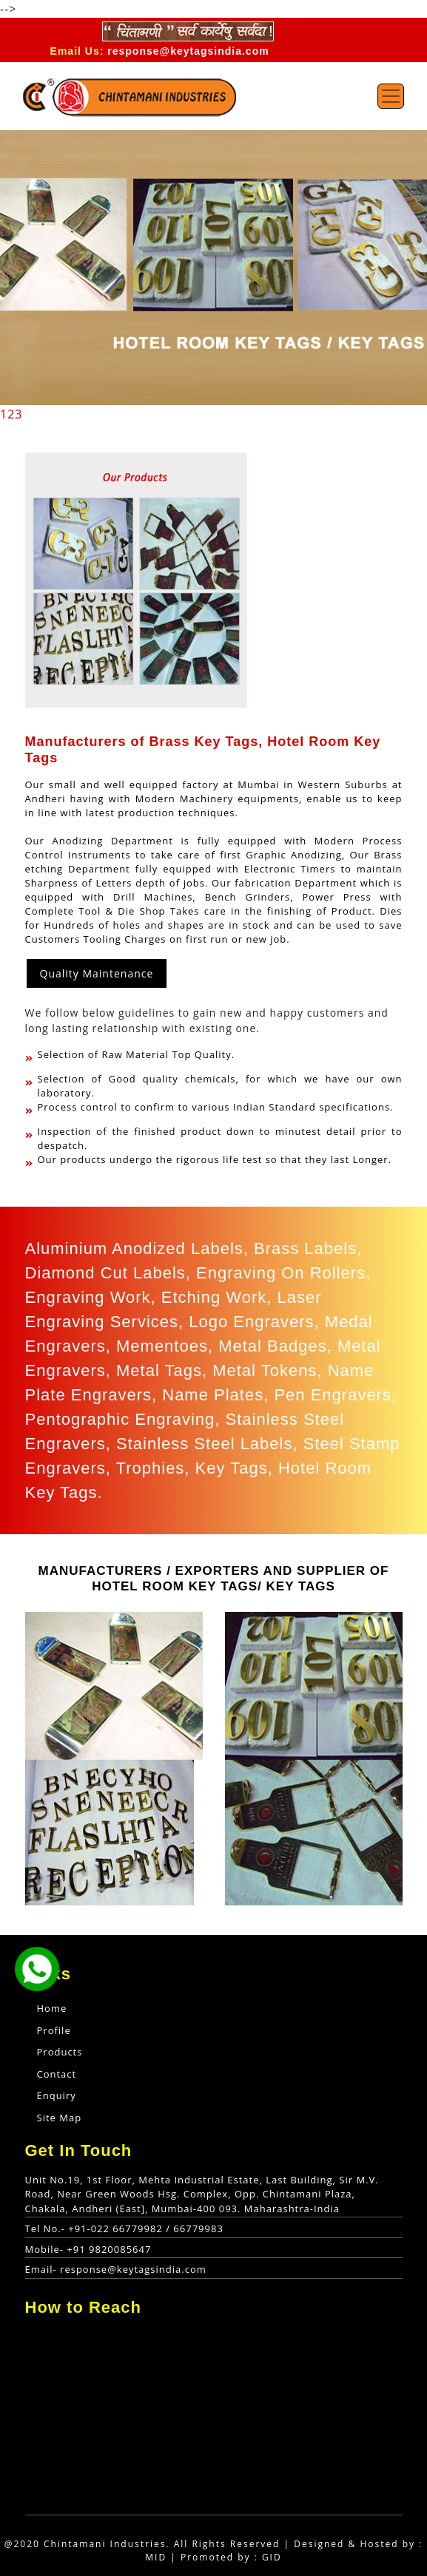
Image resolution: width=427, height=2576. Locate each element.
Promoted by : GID (231, 2557)
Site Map (59, 2117)
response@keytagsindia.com (188, 51)
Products (60, 2051)
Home (74, 2008)
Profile (54, 2030)
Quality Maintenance (97, 973)
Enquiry (56, 2095)
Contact (57, 2074)
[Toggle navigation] (390, 96)
